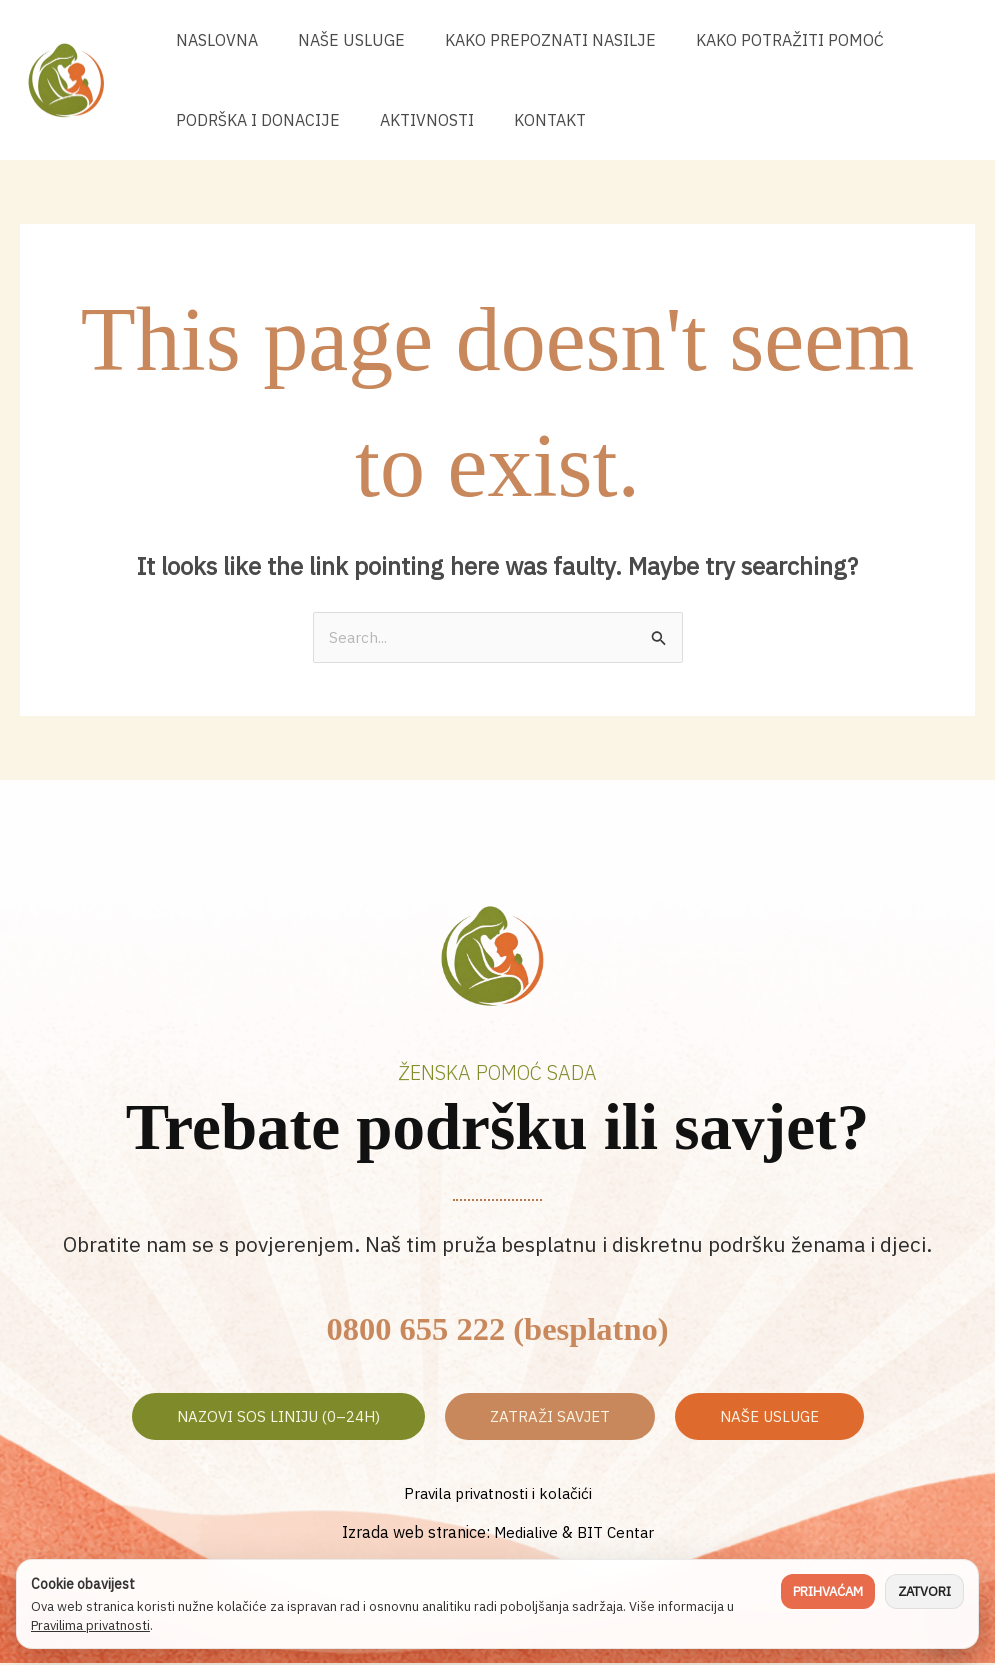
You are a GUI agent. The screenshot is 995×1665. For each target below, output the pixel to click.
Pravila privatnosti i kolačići (498, 1495)
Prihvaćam (828, 1591)
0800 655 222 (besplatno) (497, 1326)
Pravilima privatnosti (90, 1625)
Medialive (524, 1533)
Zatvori (924, 1591)
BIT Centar (618, 1533)
